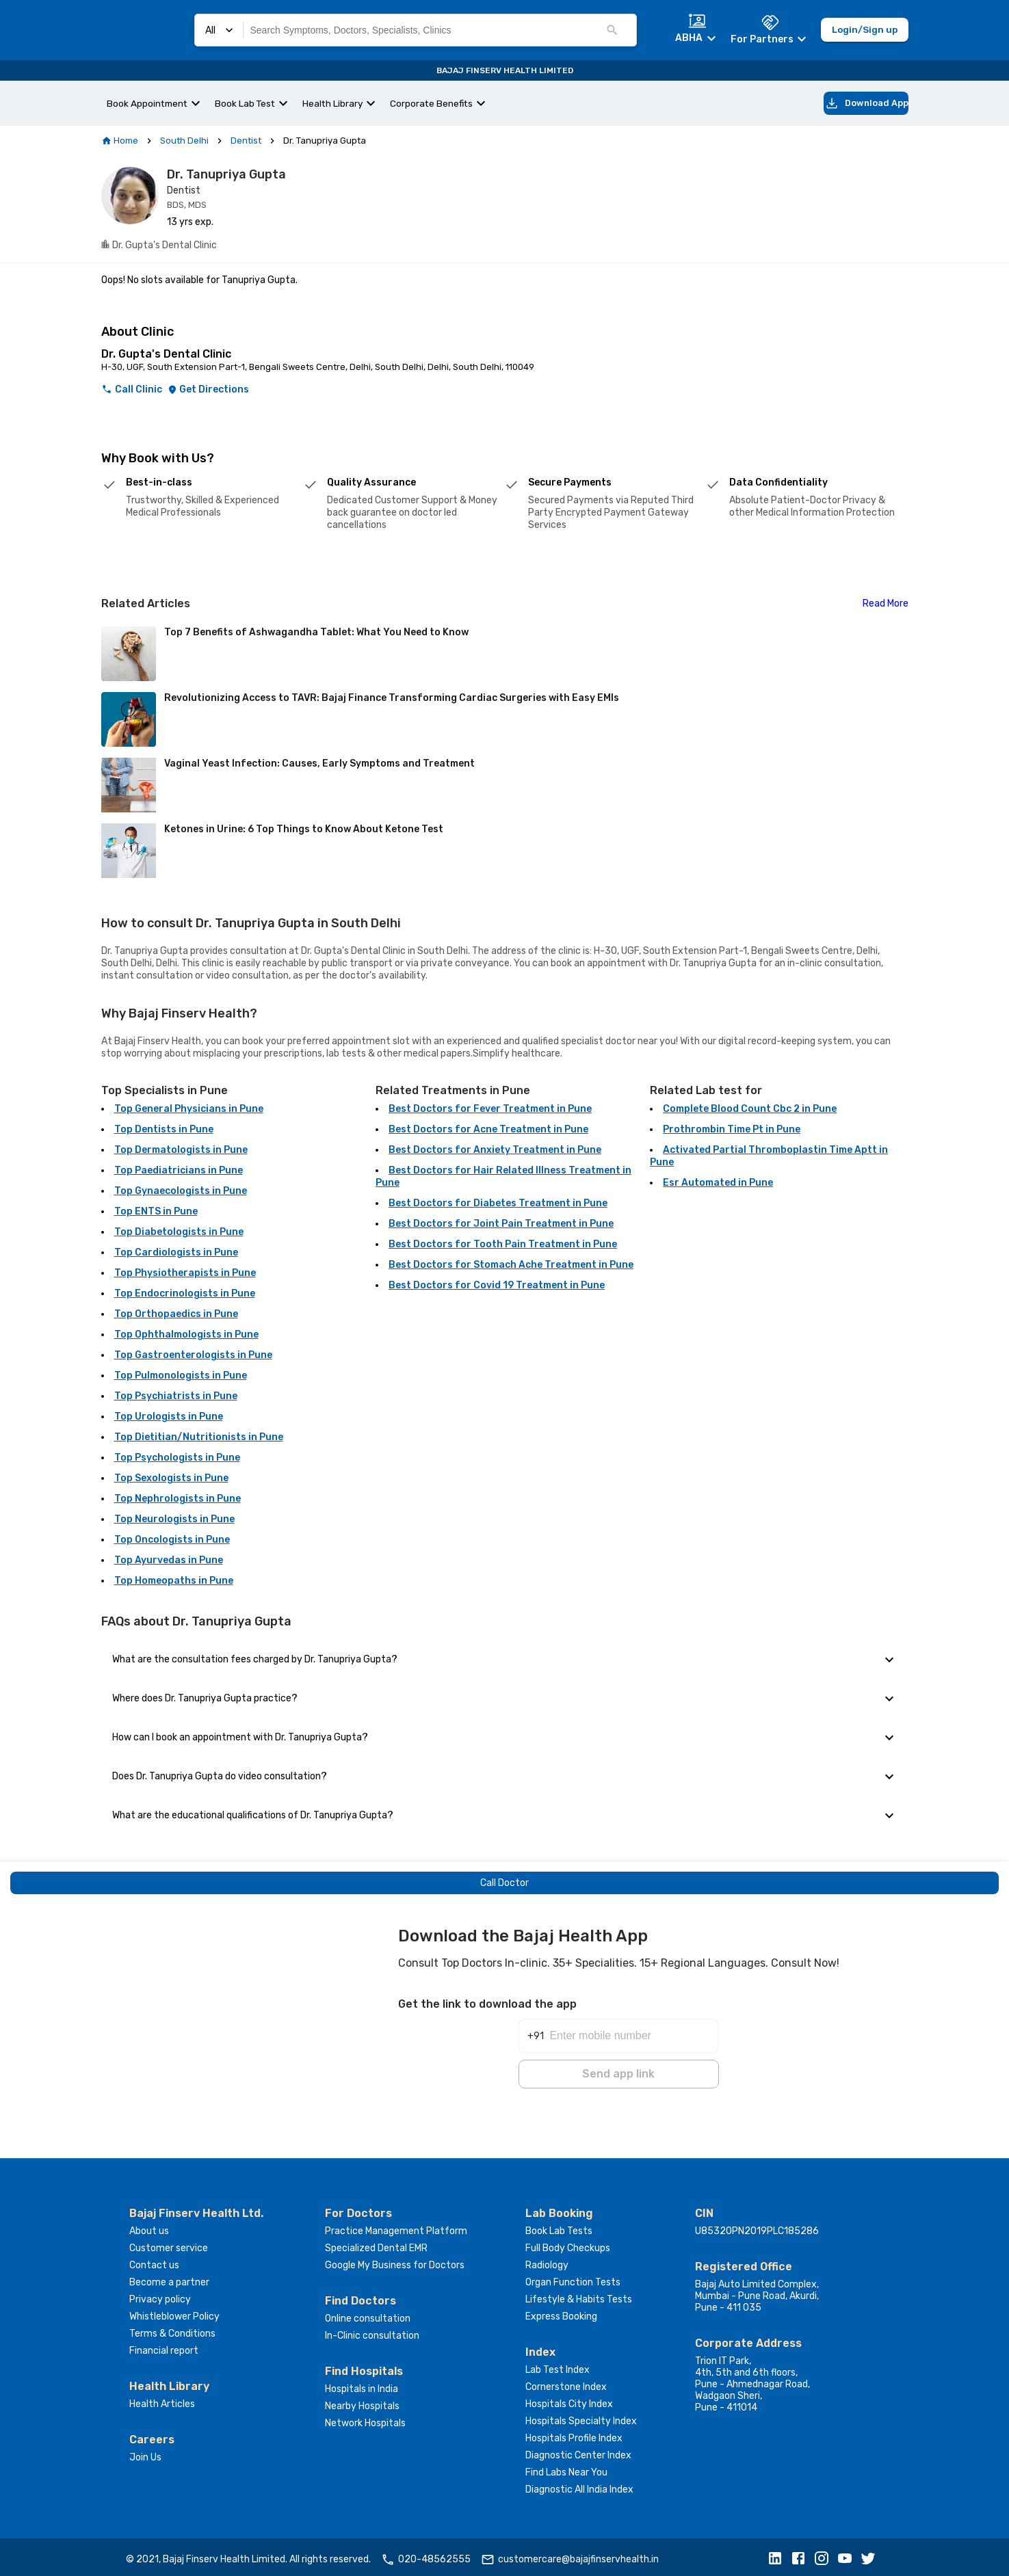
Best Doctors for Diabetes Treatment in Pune (498, 1203)
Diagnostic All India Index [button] (579, 2485)
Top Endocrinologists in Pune (184, 1293)
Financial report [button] (163, 2346)
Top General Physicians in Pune (188, 1109)
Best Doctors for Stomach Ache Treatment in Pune (511, 1265)
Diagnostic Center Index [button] (578, 2451)
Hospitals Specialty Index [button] (581, 2417)
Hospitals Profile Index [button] (574, 2434)
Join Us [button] (145, 2453)
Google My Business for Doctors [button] (394, 2261)
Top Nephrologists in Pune (177, 1498)
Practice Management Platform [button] (396, 2227)
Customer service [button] (168, 2244)
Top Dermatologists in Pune (181, 1150)
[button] (778, 2555)
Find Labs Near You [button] (566, 2468)
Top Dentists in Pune (163, 1129)
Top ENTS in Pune (156, 1211)
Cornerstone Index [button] (566, 2383)
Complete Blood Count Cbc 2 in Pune (750, 1109)
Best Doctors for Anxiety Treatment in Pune (495, 1150)
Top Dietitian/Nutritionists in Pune (198, 1437)
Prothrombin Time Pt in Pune (731, 1129)
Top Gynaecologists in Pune (180, 1191)
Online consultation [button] (367, 2314)
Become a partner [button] (169, 2278)
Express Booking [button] (561, 2312)
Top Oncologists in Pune (172, 1539)
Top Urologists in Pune (168, 1416)
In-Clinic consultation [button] (372, 2331)
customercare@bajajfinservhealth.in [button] (570, 2555)
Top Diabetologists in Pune (179, 1232)
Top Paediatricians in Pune (178, 1170)
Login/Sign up (864, 30)
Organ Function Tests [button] (572, 2278)
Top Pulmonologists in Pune (180, 1375)
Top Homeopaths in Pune (173, 1580)
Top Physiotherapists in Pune (185, 1273)
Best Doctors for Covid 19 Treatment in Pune (497, 1285)
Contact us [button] (154, 2261)
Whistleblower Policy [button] (174, 2312)
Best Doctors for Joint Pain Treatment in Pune (501, 1224)
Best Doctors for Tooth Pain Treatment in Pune (503, 1244)
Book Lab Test (245, 103)
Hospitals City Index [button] (569, 2400)
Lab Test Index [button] (557, 2366)
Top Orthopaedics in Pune (176, 1314)
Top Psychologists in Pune (177, 1457)
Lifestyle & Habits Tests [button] (578, 2295)
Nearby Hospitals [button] (362, 2402)
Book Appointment (147, 103)
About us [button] (149, 2227)
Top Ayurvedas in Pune (168, 1560)
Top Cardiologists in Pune (176, 1252)
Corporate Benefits (431, 103)
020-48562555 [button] (426, 2555)
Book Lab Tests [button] (558, 2227)
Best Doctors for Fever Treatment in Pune (490, 1109)
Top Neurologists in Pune (174, 1519)
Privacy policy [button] (160, 2295)
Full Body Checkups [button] (567, 2244)
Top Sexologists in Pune (171, 1478)
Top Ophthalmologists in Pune (186, 1334)
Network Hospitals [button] (365, 2419)
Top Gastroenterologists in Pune (193, 1355)
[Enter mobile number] (633, 2023)
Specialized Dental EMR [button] (376, 2244)
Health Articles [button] (162, 2400)
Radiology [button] (546, 2261)
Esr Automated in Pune (718, 1183)
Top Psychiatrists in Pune (175, 1396)
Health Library (332, 103)
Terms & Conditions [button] (172, 2329)
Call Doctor (504, 1883)
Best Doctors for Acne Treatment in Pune (488, 1129)
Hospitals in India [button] (361, 2385)
